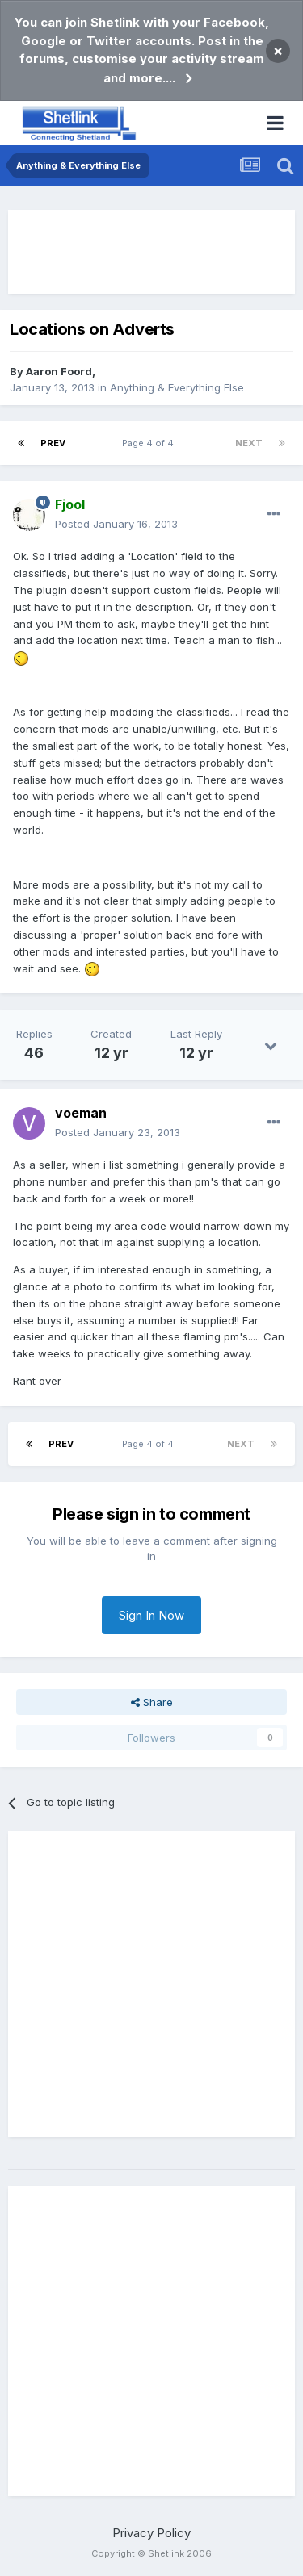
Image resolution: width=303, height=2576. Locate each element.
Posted (116, 523)
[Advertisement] (152, 251)
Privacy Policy (151, 2532)
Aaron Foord (59, 371)
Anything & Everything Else (177, 387)
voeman (81, 1113)
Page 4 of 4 (150, 443)
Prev (52, 443)
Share (152, 1702)
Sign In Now (151, 1615)
